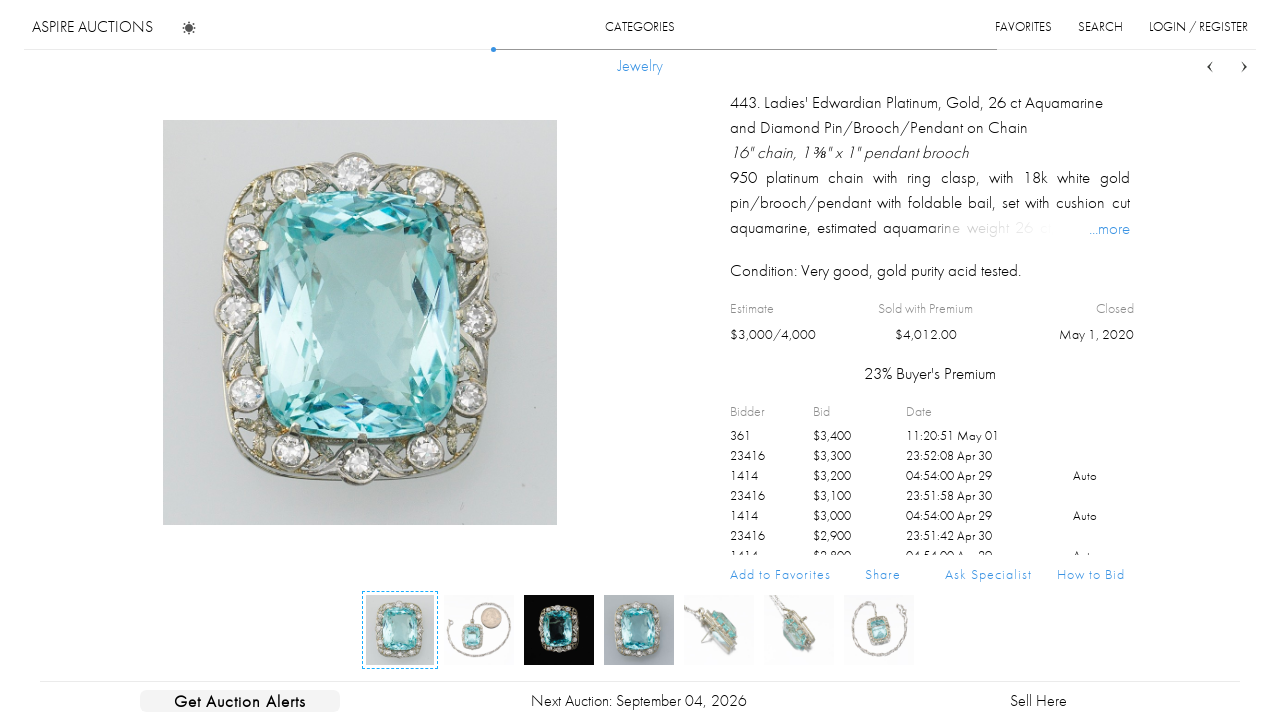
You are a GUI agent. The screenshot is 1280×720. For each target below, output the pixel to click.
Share (883, 574)
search (1100, 26)
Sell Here (1038, 700)
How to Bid (1091, 574)
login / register (1198, 26)
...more (1109, 228)
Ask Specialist (988, 574)
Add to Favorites (780, 574)
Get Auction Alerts (240, 701)
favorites (1023, 26)
